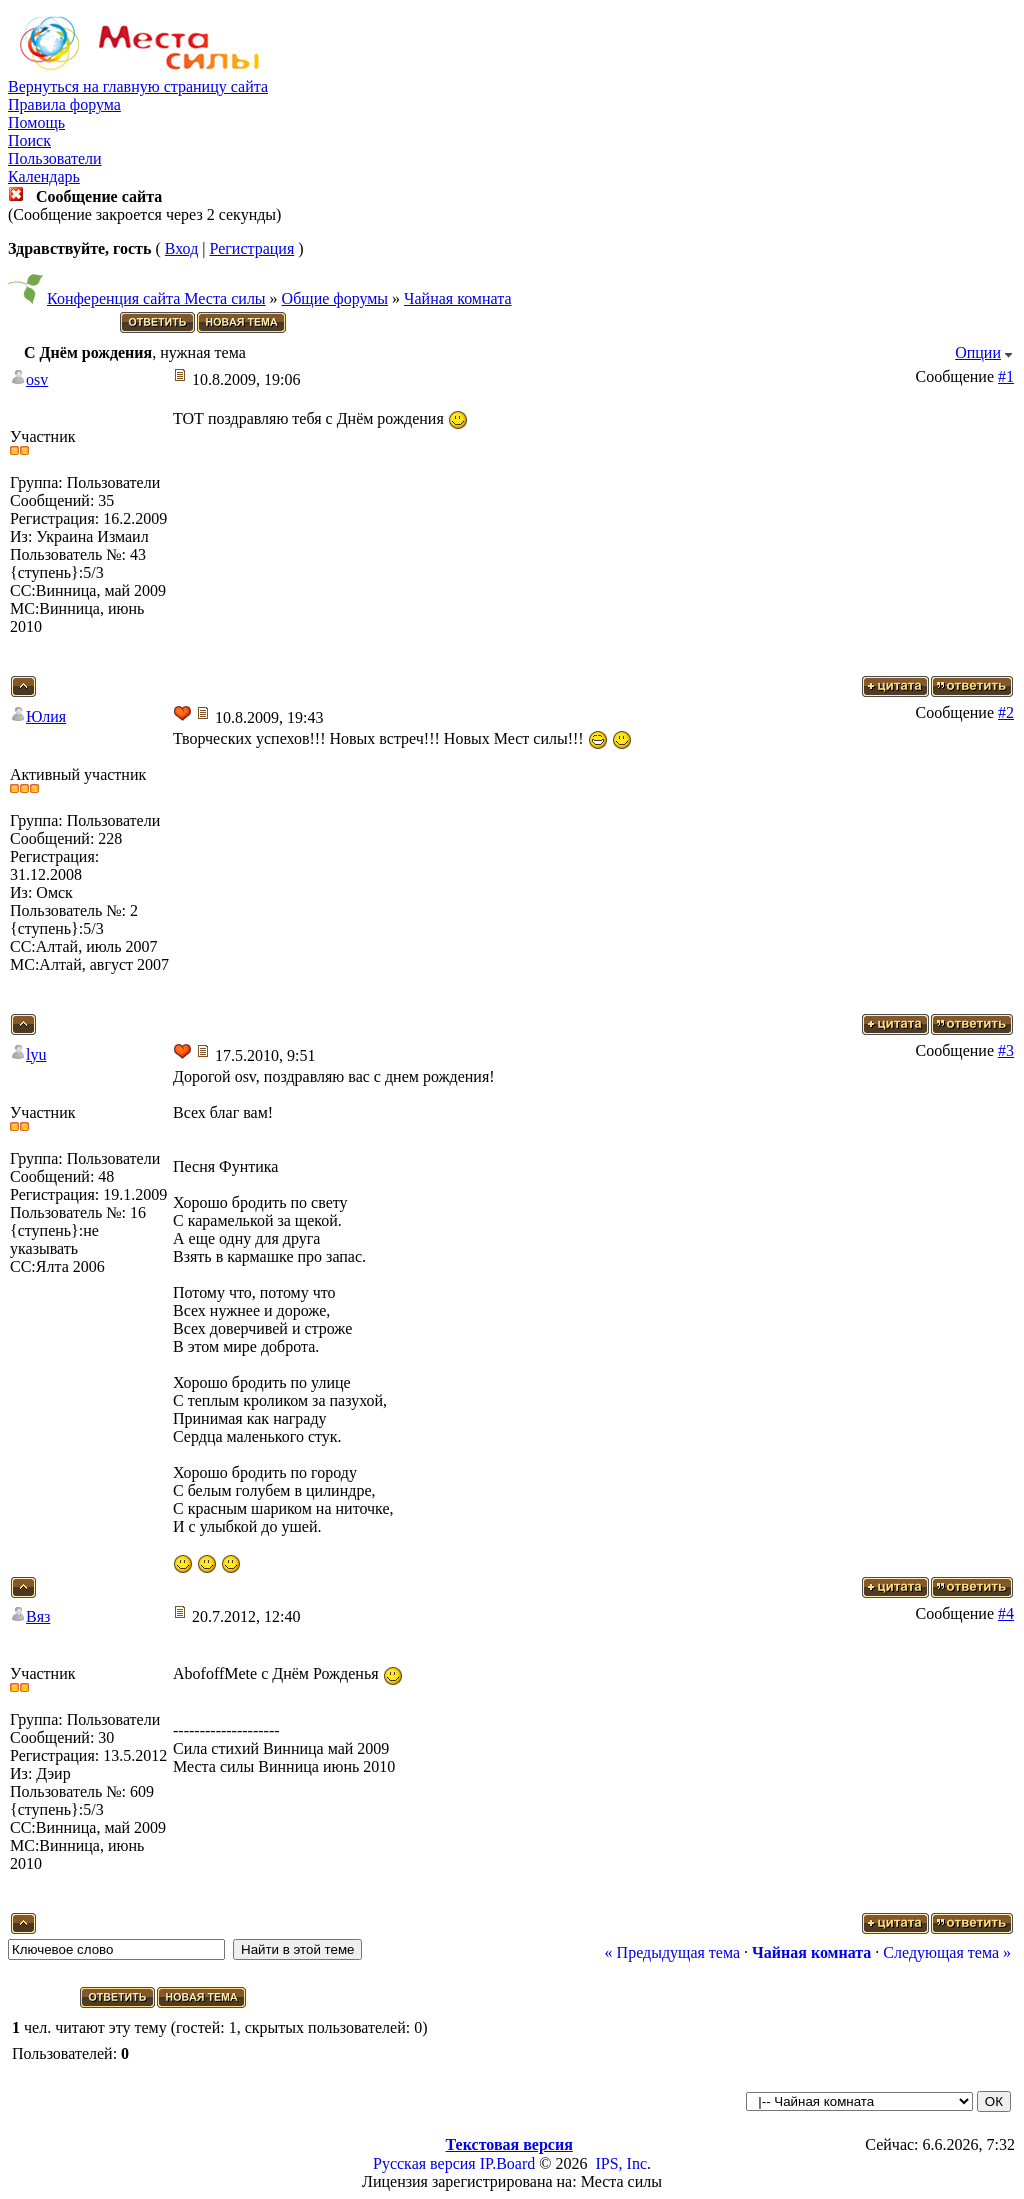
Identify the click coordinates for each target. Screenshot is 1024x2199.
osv (37, 379)
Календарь (44, 176)
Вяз (38, 1616)
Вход (182, 248)
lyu (36, 1054)
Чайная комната (457, 298)
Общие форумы (335, 298)
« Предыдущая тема (672, 1952)
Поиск (29, 140)
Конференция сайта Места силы (156, 298)
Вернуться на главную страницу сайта (138, 86)
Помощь (36, 122)
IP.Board (508, 2163)
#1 (1006, 376)
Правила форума (64, 104)
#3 (1006, 1050)
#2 (1006, 712)
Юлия (46, 716)
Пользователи (55, 158)
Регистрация (251, 248)
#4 (1006, 1613)
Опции (978, 352)
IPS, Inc (621, 2163)
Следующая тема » (947, 1952)
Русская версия (424, 2163)
